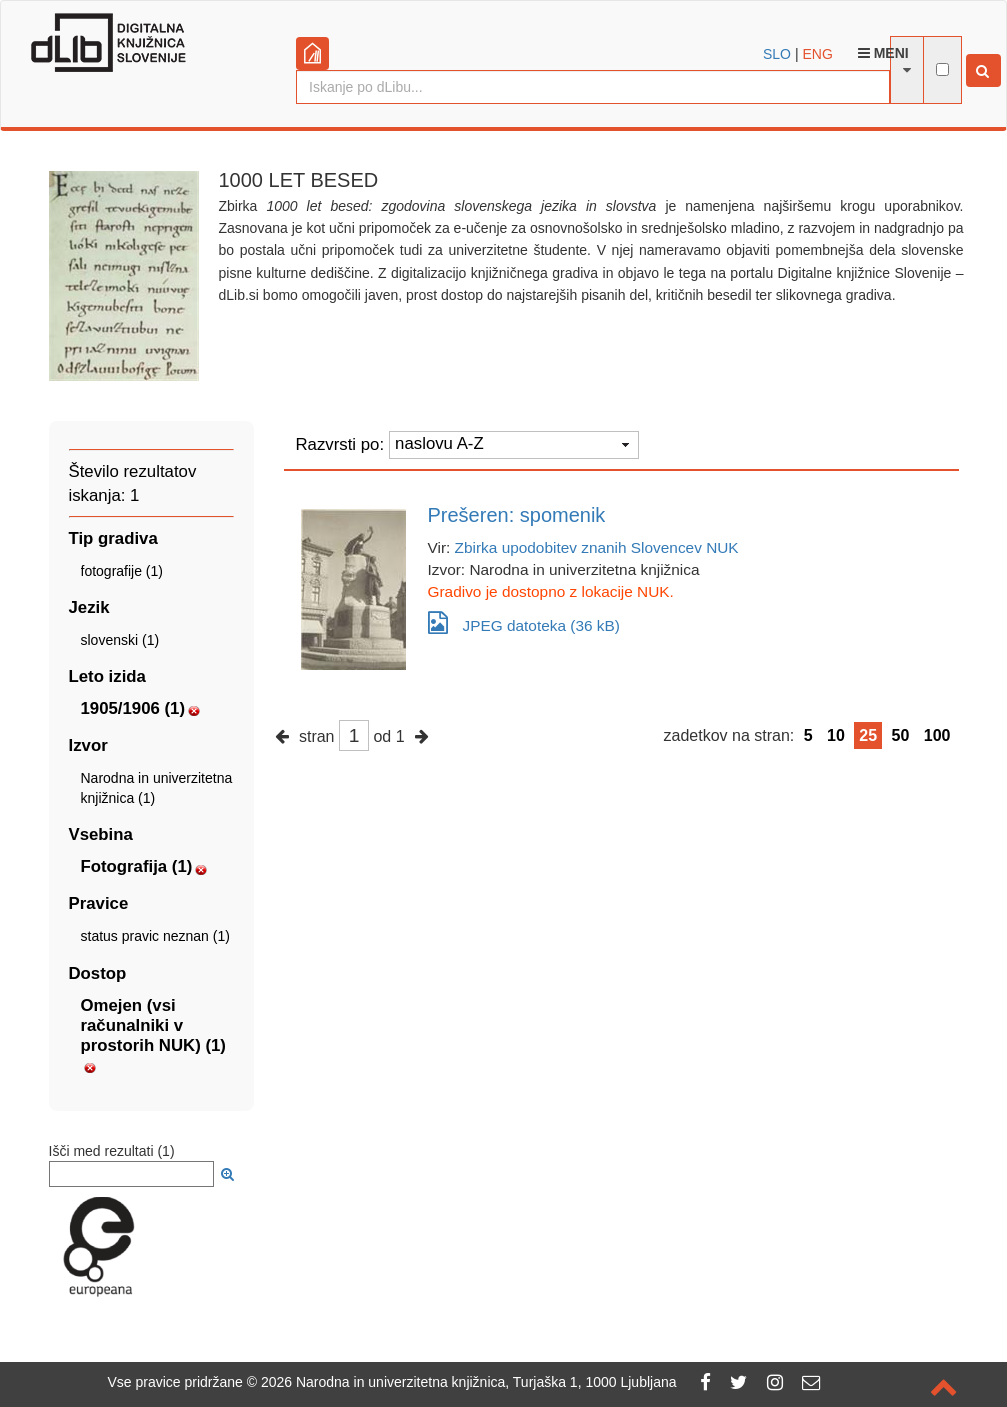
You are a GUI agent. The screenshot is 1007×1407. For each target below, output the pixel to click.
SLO (777, 54)
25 (868, 735)
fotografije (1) (122, 571)
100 (937, 735)
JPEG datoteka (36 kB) (524, 622)
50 (901, 735)
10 (836, 735)
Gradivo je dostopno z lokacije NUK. (551, 591)
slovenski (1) (120, 640)
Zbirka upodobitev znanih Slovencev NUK (597, 547)
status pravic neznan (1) (155, 936)
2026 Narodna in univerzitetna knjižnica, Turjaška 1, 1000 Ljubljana (469, 1382)
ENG (817, 54)
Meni (883, 53)
